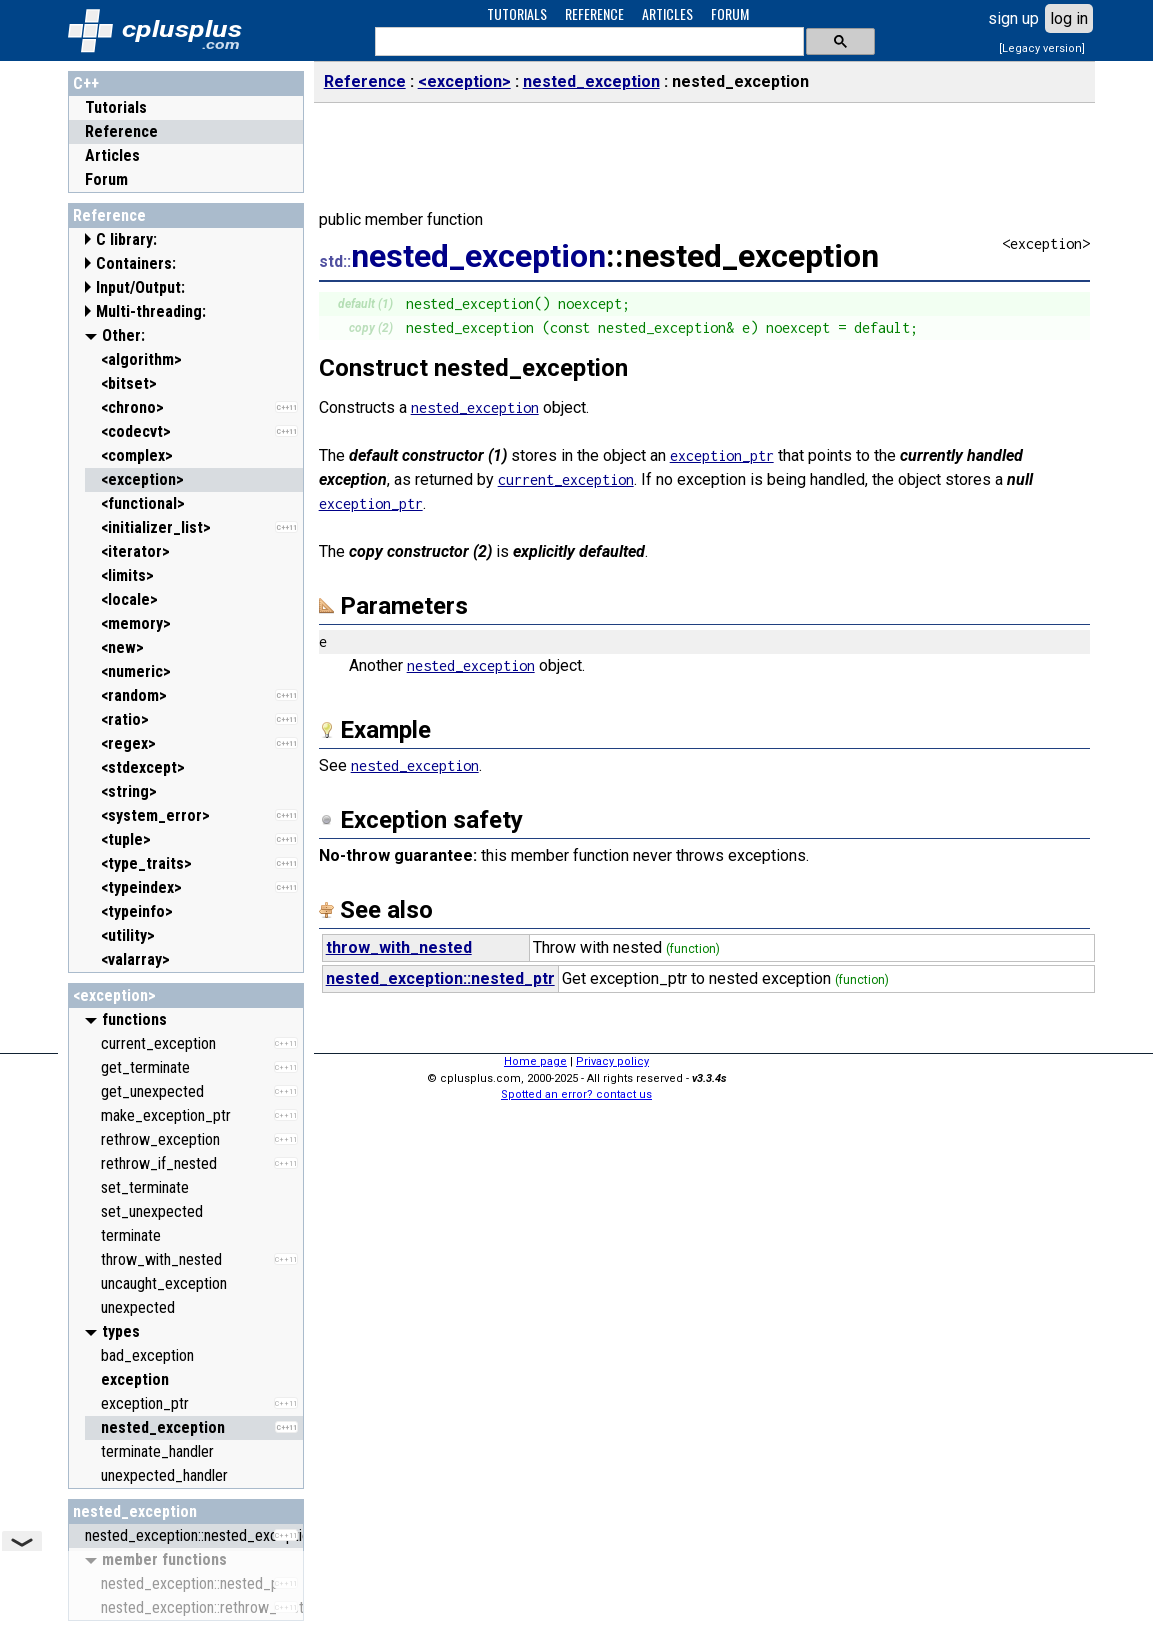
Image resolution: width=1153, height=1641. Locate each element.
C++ (86, 83)
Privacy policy (612, 1061)
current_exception (566, 479)
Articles (112, 155)
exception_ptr (722, 455)
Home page (535, 1061)
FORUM (730, 13)
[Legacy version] (1042, 48)
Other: (123, 335)
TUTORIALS (517, 13)
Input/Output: (140, 287)
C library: (126, 239)
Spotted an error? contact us (576, 1094)
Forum (106, 179)
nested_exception (135, 1511)
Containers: (136, 263)
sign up (1013, 18)
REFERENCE (594, 13)
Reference (121, 131)
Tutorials (116, 107)
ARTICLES (667, 13)
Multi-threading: (151, 311)
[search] (587, 42)
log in (1069, 18)
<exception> (114, 995)
